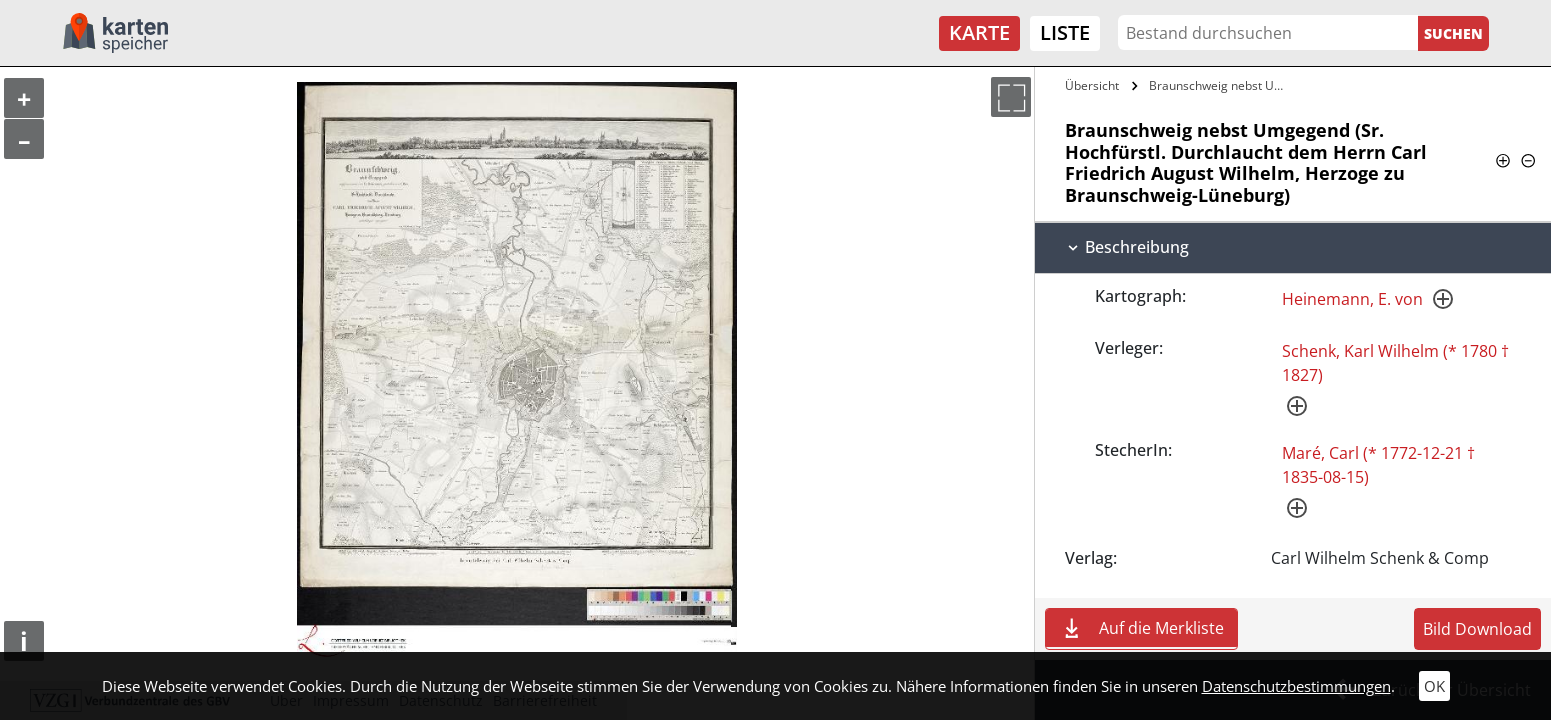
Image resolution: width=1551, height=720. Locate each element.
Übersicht (1092, 85)
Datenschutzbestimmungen (1296, 686)
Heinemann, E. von (1352, 299)
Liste (1065, 32)
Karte (979, 32)
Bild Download (1477, 629)
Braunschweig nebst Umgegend (1223, 85)
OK (1434, 686)
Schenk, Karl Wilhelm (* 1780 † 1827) (1395, 363)
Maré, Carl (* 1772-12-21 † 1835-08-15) (1378, 465)
